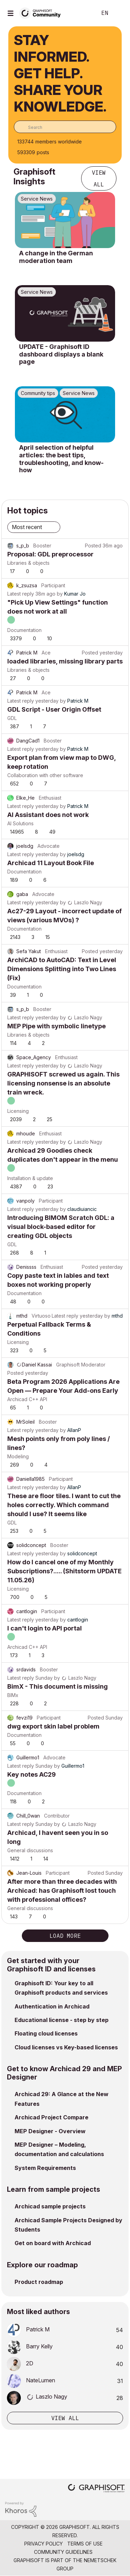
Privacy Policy (43, 2544)
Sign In (119, 13)
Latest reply (20, 594)
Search (81, 13)
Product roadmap (39, 2281)
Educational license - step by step (62, 2019)
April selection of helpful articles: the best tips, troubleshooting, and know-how (61, 459)
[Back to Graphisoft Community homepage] (42, 13)
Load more (65, 1935)
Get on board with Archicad (53, 2243)
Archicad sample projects (50, 2206)
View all (99, 178)
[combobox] (65, 127)
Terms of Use (85, 2544)
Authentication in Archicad (52, 2006)
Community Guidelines (63, 2552)
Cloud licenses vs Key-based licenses (66, 2047)
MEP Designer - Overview (50, 2131)
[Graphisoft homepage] (96, 2488)
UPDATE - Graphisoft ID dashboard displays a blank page (61, 354)
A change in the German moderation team (56, 256)
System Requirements (45, 2167)
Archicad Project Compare (51, 2117)
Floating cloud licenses (46, 2033)
